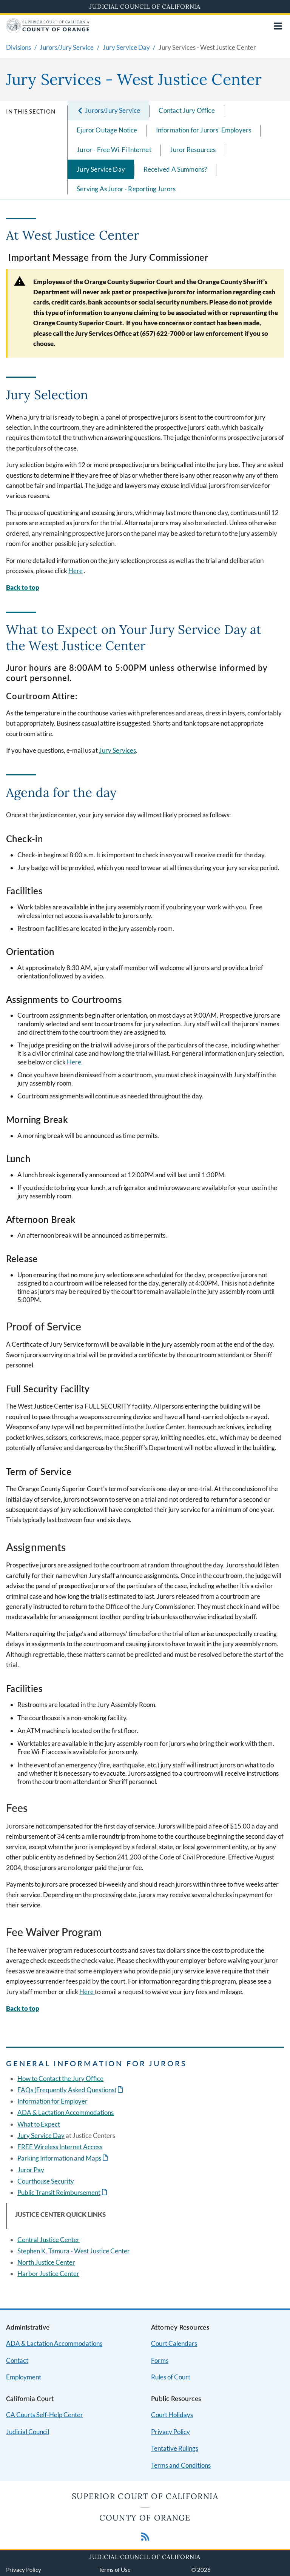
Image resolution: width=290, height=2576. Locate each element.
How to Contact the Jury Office (60, 2078)
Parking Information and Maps (59, 2158)
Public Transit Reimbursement (58, 2192)
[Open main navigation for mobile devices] (278, 26)
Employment (23, 2377)
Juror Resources (193, 150)
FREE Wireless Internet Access (59, 2147)
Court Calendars (174, 2343)
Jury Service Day (101, 169)
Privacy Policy (170, 2432)
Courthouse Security (45, 2181)
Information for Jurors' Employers (203, 130)
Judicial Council (27, 2432)
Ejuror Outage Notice (107, 130)
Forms (159, 2360)
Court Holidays (172, 2415)
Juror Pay (30, 2170)
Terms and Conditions (181, 2465)
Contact (17, 2360)
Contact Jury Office (186, 110)
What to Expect (38, 2124)
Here (75, 571)
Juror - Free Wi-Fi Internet (114, 150)
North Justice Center (46, 2262)
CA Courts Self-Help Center (44, 2415)
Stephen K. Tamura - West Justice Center (73, 2251)
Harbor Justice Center (48, 2274)
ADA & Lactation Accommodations (65, 2112)
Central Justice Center (48, 2240)
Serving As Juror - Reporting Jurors (126, 189)
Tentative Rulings (174, 2448)
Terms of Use (115, 2569)
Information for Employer (52, 2101)
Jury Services (117, 750)
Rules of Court (170, 2377)
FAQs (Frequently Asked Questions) (66, 2090)
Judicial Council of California (145, 6)
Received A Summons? (175, 169)
